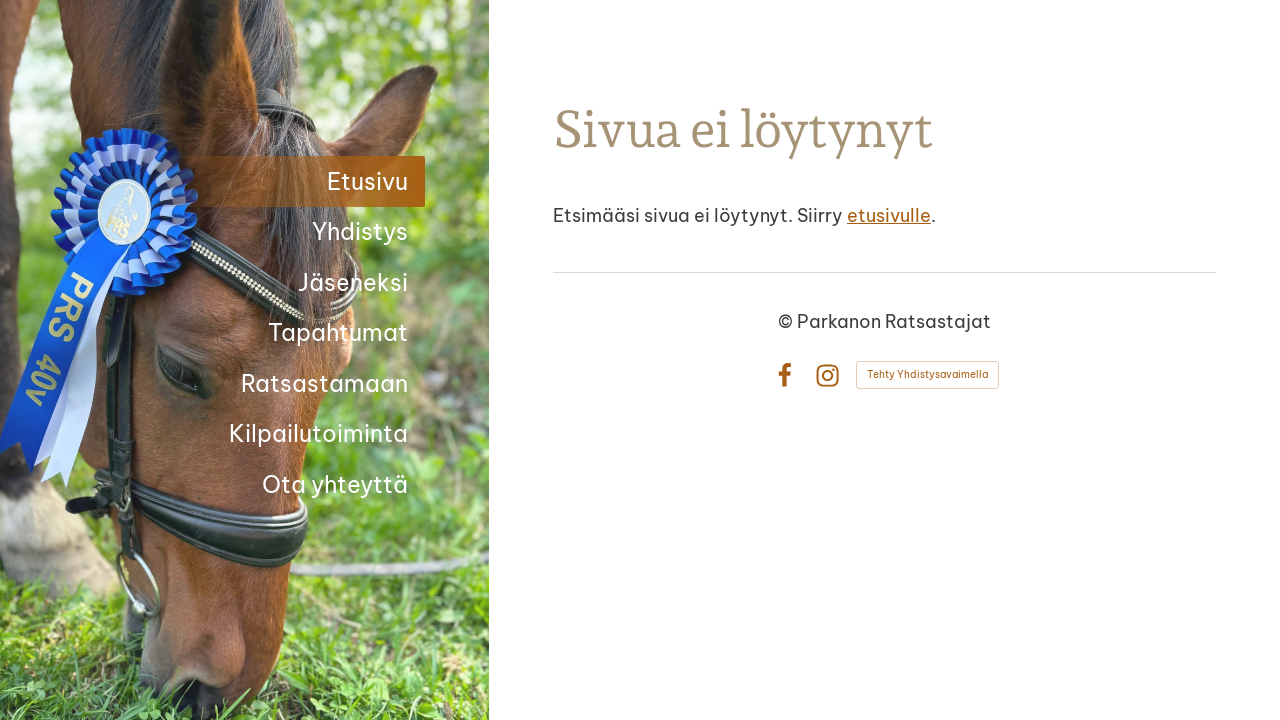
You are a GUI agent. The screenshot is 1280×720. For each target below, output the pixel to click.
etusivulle (889, 215)
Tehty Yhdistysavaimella (927, 374)
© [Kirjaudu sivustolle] (787, 321)
